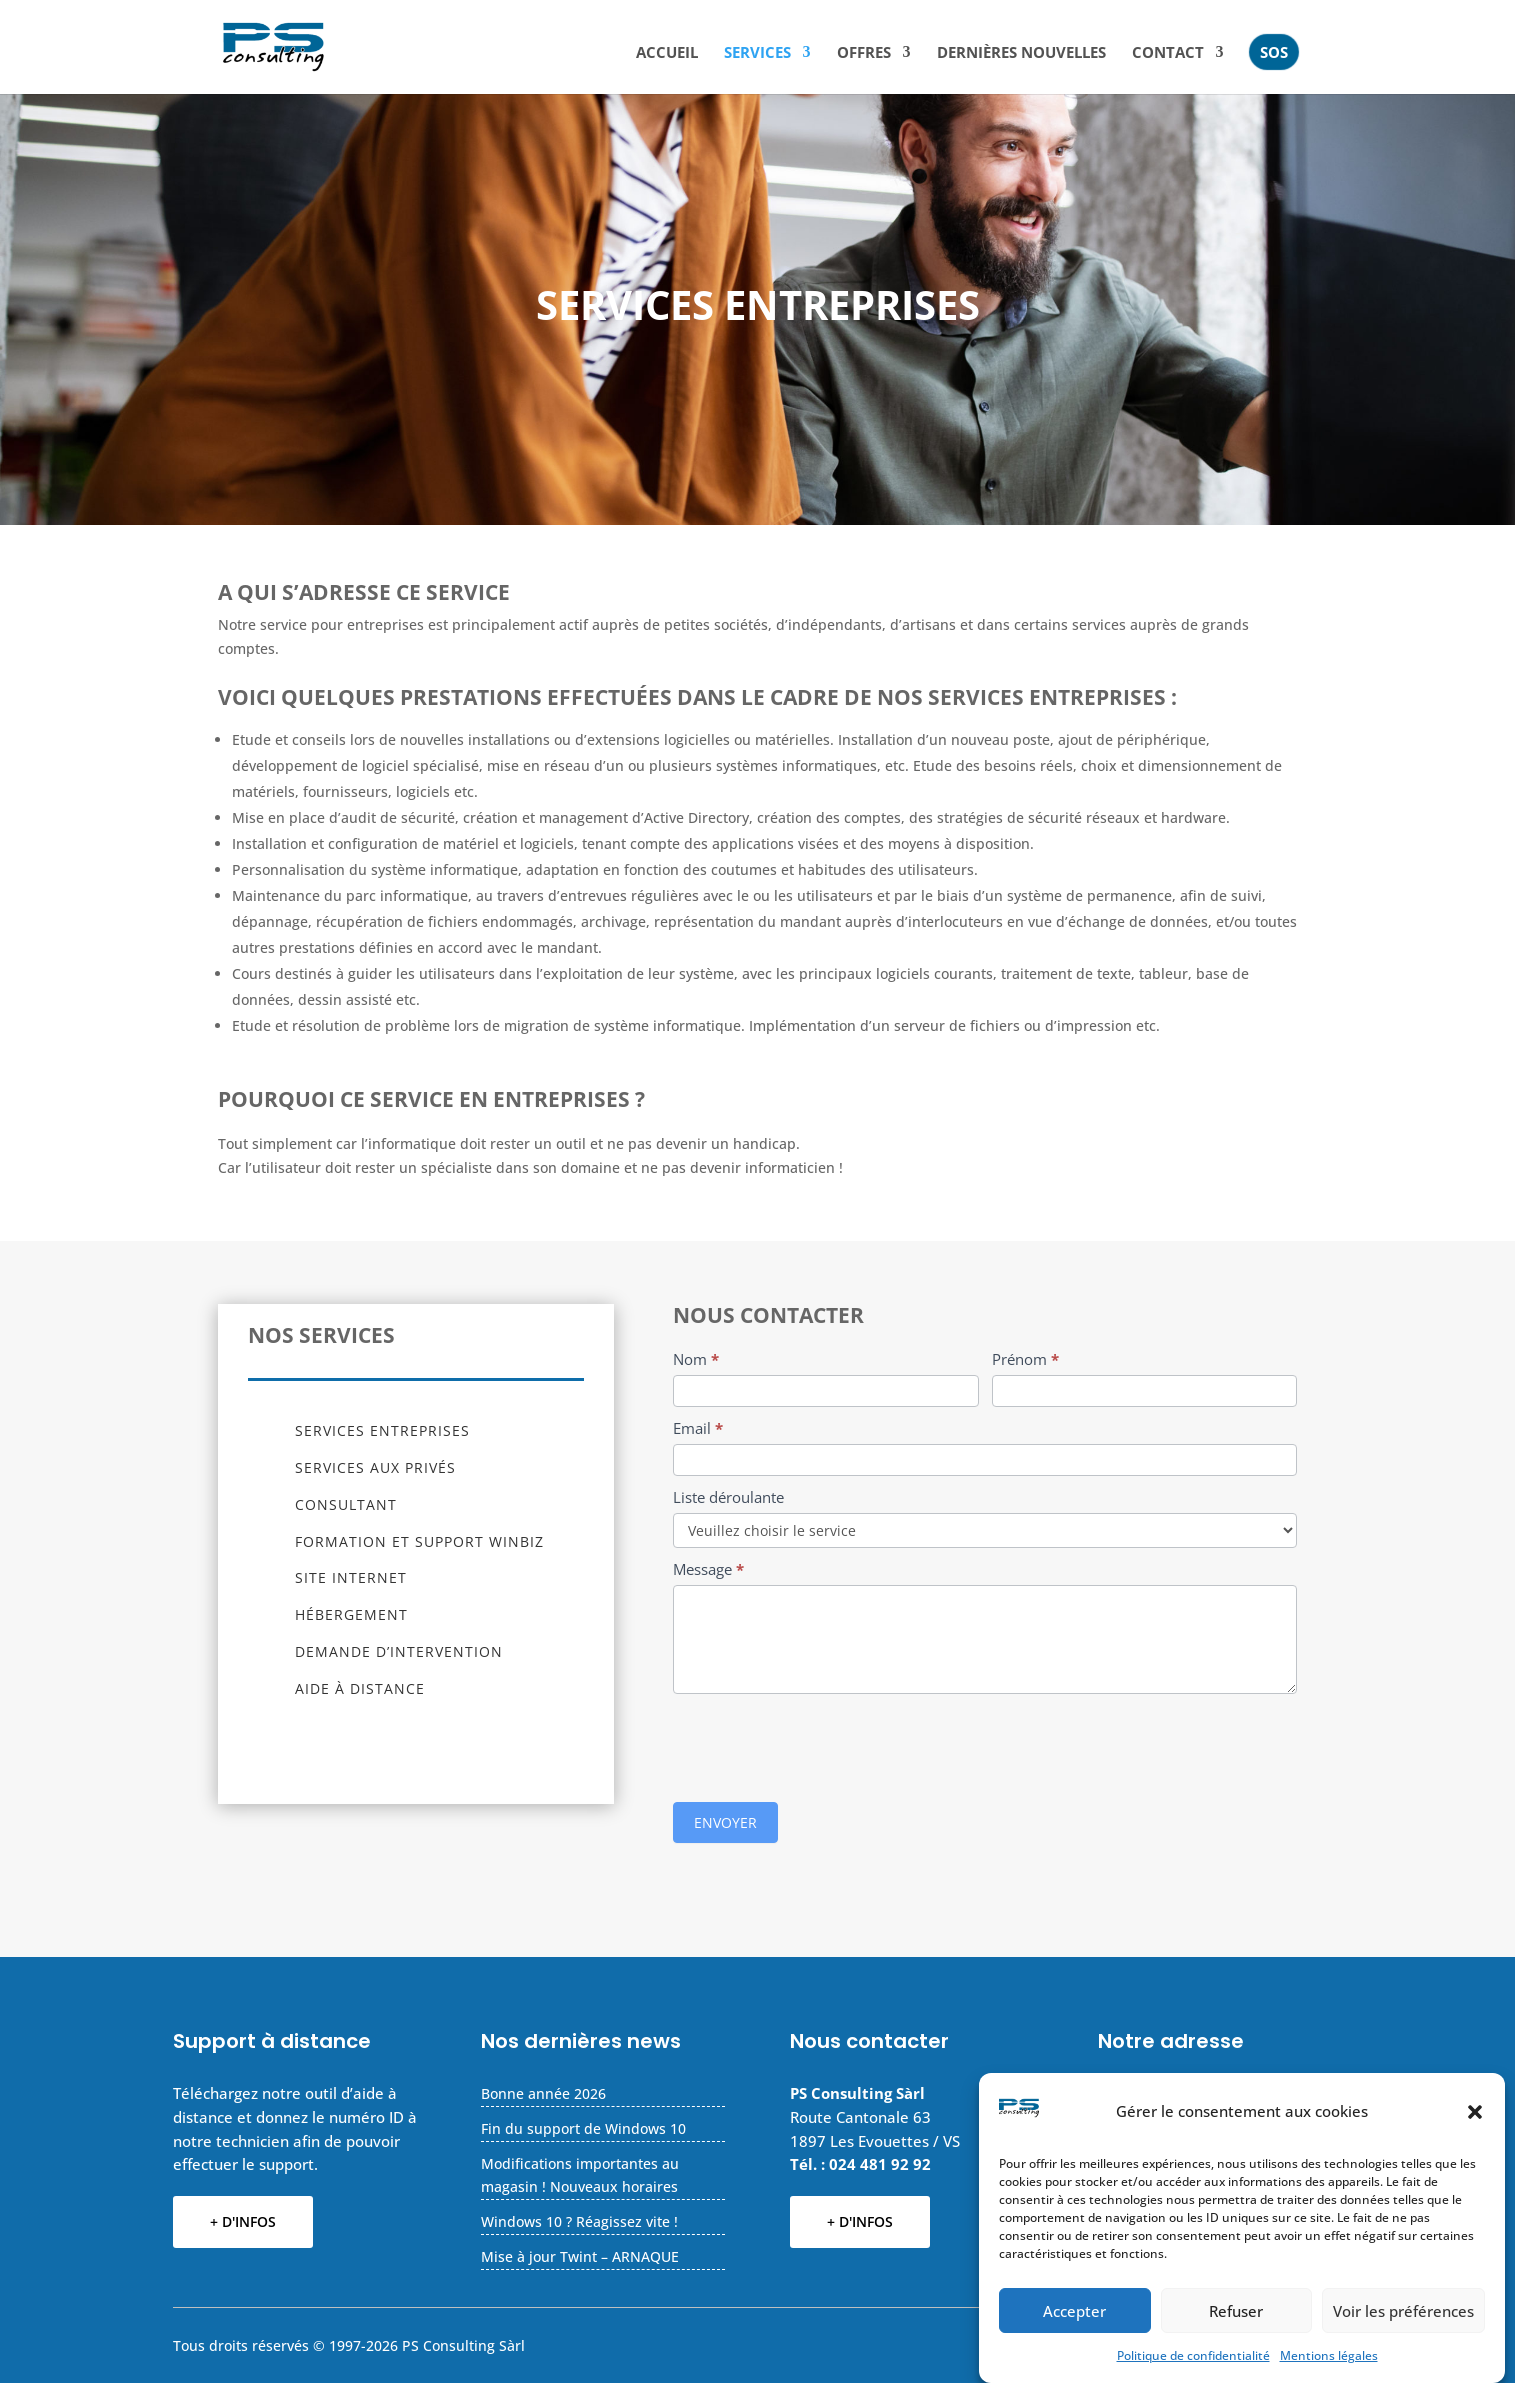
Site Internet (351, 1577)
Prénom (1025, 1359)
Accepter (1074, 2311)
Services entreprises (382, 1430)
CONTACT (1168, 53)
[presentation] (825, 1743)
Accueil (667, 53)
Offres (864, 53)
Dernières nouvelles (1021, 53)
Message (708, 1569)
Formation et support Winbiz (419, 1541)
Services (757, 53)
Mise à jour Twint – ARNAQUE (580, 2256)
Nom (696, 1359)
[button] (1475, 2112)
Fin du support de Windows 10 (583, 2128)
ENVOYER (725, 1822)
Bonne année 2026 (543, 2093)
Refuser (1236, 2311)
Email (698, 1428)
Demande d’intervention (399, 1651)
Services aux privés (375, 1467)
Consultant (346, 1504)
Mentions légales (1329, 2355)
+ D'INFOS (243, 2221)
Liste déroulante (728, 1497)
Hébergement (351, 1614)
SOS (1274, 52)
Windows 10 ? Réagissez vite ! (579, 2221)
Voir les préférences (1403, 2311)
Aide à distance (360, 1688)
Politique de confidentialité (1193, 2355)
